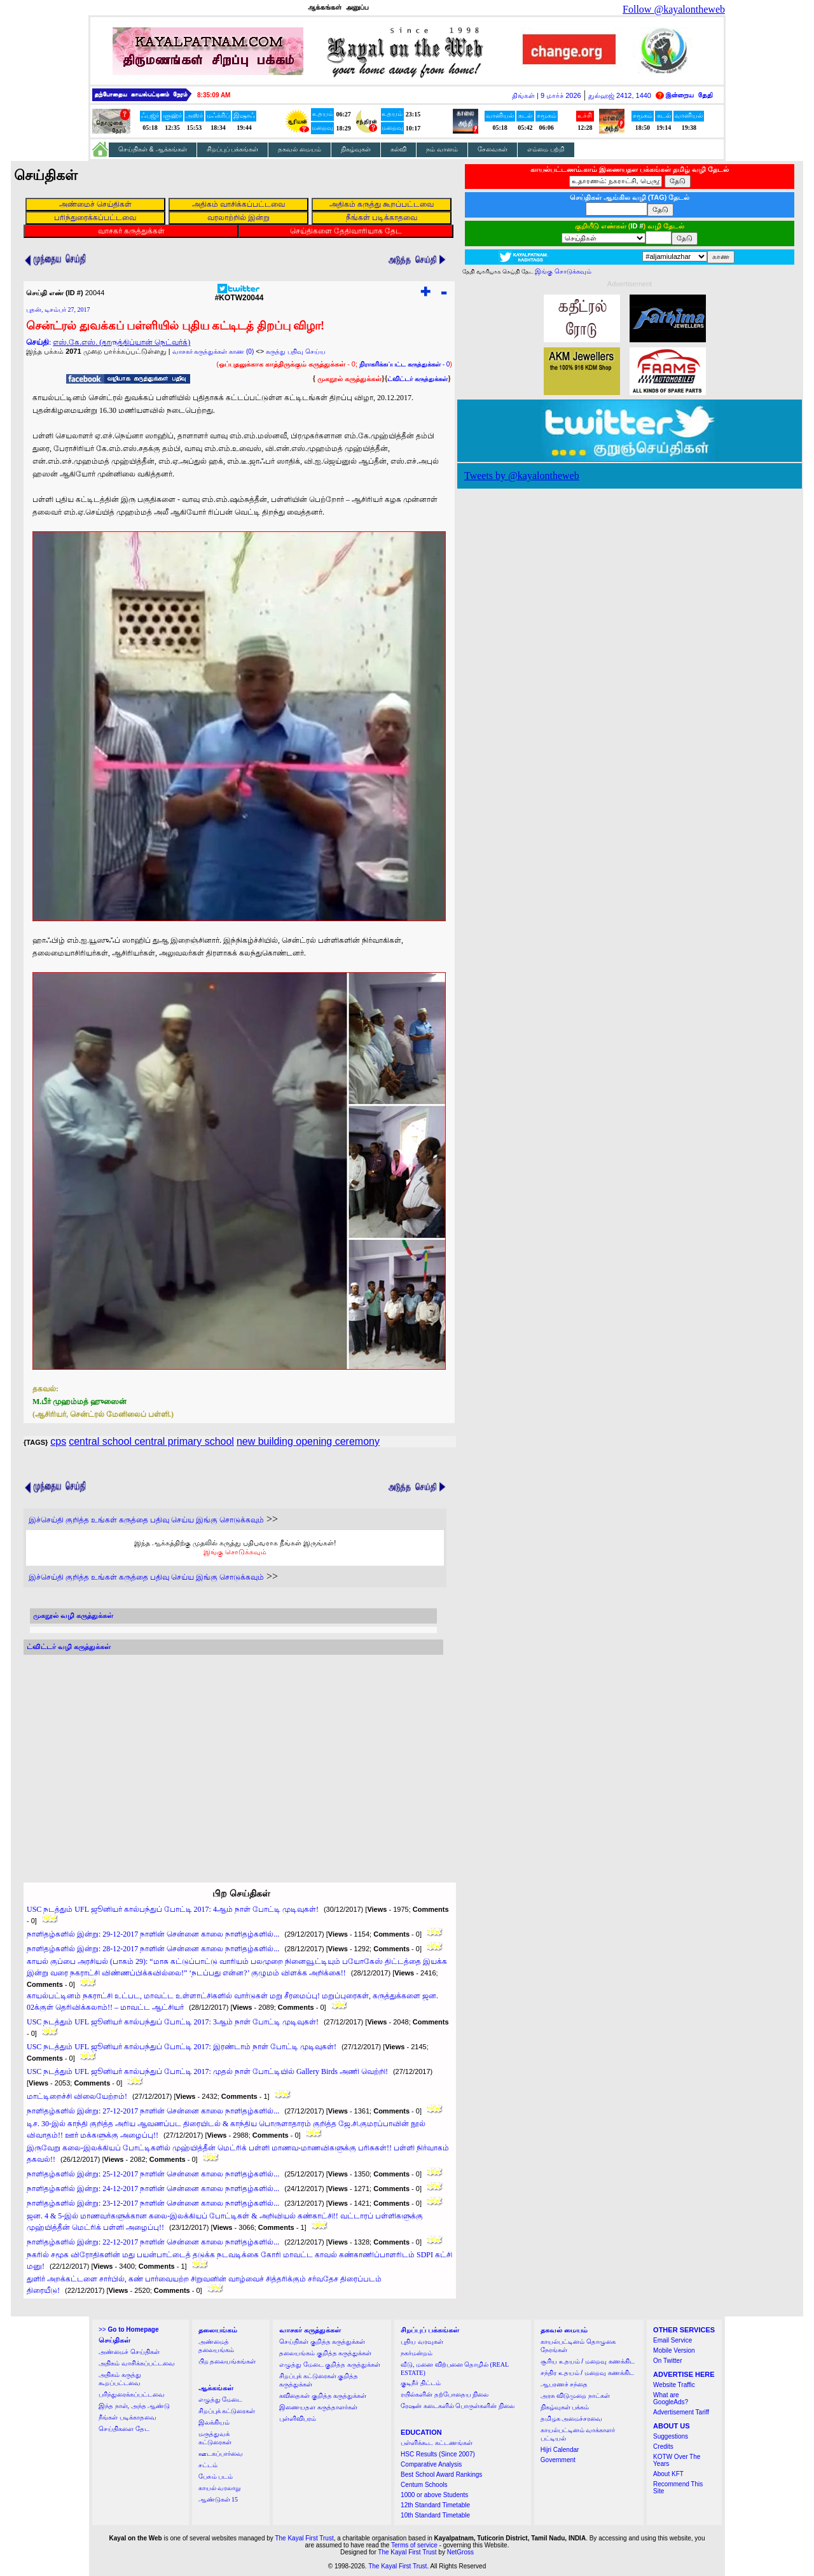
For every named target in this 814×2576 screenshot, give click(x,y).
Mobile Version (674, 2350)
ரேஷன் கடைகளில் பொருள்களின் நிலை (457, 2405)
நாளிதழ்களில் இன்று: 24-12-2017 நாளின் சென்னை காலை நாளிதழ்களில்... (153, 2188)
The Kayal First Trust (304, 2538)
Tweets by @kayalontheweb (521, 475)
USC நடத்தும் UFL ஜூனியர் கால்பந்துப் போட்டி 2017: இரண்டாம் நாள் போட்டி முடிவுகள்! (181, 2046)
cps (58, 1441)
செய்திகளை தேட (124, 2428)
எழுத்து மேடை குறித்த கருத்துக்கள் (329, 2364)
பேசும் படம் (215, 2476)
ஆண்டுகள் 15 (218, 2499)
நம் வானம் (442, 149)
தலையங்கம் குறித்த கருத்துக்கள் (325, 2353)
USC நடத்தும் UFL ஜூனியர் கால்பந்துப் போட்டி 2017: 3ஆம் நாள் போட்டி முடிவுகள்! (173, 2021)
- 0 (404, 364)
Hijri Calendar (560, 2449)
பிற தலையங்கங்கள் (227, 2361)
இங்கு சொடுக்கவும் (235, 1552)
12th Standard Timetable (435, 2505)
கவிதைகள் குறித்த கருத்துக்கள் (322, 2395)
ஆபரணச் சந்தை (564, 2384)
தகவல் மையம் (299, 149)
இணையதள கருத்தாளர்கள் (318, 2407)
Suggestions (670, 2436)
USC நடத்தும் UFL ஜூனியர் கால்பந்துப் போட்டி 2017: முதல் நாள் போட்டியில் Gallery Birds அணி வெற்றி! (207, 2071)
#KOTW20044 (239, 294)
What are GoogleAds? (670, 2398)
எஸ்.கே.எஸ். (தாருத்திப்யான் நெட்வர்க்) (121, 342)
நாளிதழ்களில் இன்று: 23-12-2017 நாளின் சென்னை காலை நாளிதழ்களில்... (153, 2203)
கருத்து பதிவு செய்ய (296, 351)
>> (128, 2329)
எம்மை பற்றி (546, 149)
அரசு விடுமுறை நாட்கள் (575, 2395)
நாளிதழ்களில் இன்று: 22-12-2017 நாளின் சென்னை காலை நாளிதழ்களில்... (153, 2242)
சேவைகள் (492, 149)
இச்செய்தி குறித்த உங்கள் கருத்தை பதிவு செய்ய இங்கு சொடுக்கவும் (146, 1519)
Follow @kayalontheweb (674, 9)
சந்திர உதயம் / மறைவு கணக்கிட (587, 2372)
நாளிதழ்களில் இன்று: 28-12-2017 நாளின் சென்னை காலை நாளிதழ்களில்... (153, 1948)
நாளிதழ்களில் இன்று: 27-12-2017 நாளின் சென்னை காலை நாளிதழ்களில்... (153, 2110)
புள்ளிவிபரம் (297, 2418)
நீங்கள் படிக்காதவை (127, 2417)
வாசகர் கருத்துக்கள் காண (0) (213, 351)
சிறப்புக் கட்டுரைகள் (227, 2410)
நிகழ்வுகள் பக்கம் (565, 2407)
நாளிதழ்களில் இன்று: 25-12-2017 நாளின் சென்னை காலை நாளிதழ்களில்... (153, 2173)
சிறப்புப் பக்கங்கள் (233, 149)
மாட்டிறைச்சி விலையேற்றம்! (77, 2096)
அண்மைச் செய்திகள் (129, 2351)
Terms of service (414, 2545)
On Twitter (667, 2360)
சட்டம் (207, 2464)
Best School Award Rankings (441, 2474)
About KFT (668, 2473)
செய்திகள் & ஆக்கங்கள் (152, 149)
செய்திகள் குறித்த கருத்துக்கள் (322, 2341)
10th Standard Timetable (435, 2515)
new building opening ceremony (308, 1441)
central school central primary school (151, 1441)
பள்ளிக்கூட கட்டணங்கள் (437, 2442)
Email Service (672, 2340)
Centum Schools (424, 2484)
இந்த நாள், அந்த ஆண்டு (134, 2405)
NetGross (460, 2552)
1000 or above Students (434, 2494)
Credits (663, 2446)
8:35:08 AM (213, 95)
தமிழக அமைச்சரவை (572, 2418)
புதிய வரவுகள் (422, 2341)
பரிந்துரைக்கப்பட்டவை (132, 2394)
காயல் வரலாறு (219, 2487)
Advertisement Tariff (681, 2412)
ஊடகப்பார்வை (220, 2453)
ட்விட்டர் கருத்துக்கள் (417, 378)
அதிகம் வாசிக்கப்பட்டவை (137, 2363)
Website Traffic (674, 2384)
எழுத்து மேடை (220, 2399)
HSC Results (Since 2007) (438, 2454)
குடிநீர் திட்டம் (421, 2382)
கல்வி (398, 149)
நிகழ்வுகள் (356, 149)
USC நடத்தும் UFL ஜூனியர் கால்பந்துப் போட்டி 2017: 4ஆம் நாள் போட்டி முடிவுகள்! (173, 1909)
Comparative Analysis (431, 2464)
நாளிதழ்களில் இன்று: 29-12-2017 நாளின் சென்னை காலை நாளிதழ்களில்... (153, 1934)
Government (558, 2459)
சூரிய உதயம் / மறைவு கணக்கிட (588, 2361)
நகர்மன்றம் (416, 2353)
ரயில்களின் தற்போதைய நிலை (444, 2394)
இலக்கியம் (214, 2422)
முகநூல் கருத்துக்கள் (349, 378)
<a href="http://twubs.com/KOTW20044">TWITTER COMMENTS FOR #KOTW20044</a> (233, 1756)
